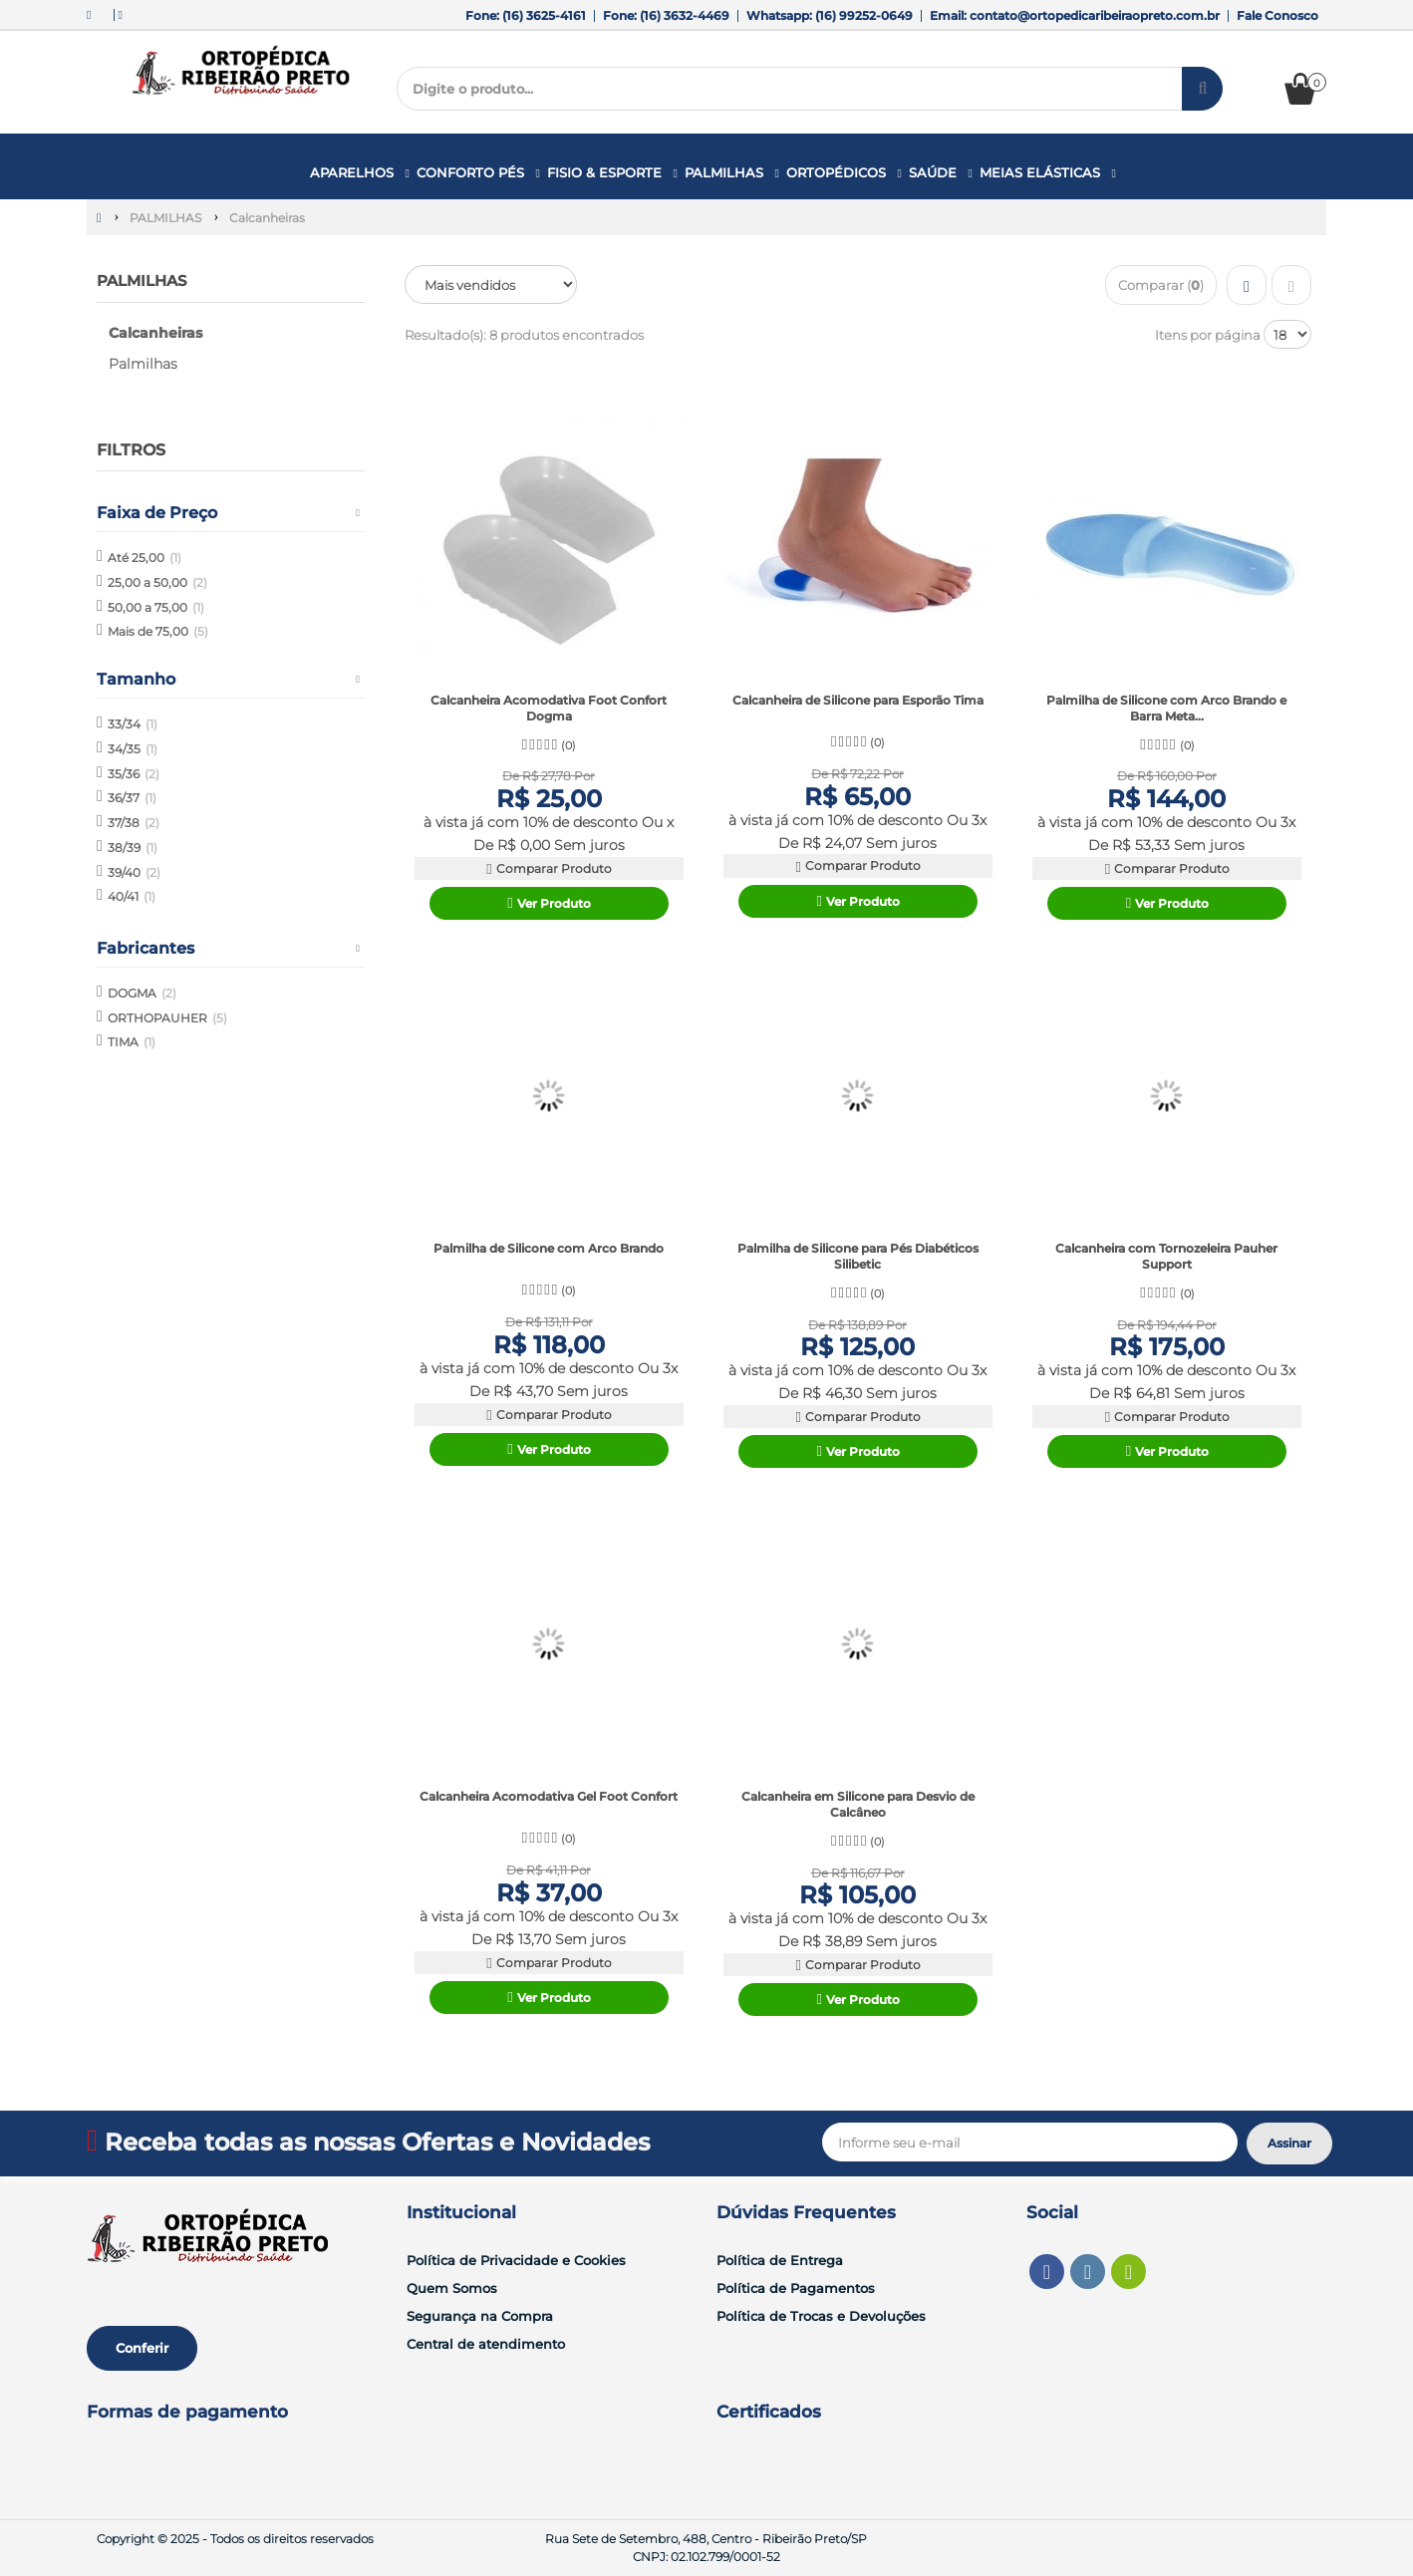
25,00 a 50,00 (157, 582)
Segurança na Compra (480, 2316)
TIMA (131, 1041)
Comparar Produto (548, 869)
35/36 (133, 772)
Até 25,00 (144, 557)
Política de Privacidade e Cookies (516, 2260)
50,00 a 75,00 (156, 606)
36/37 (132, 797)
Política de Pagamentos (795, 2288)
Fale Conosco (1277, 15)
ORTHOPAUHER (167, 1016)
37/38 (133, 822)
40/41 (131, 896)
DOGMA (142, 993)
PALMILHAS (145, 280)
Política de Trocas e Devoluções (821, 2316)
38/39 (132, 847)
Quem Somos (452, 2288)
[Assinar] (1289, 2143)
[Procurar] (1202, 89)
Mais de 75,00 (158, 631)
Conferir (142, 2348)
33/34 (132, 723)
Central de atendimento (486, 2344)
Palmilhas (143, 364)
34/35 (132, 748)
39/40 (134, 871)
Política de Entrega (779, 2260)
